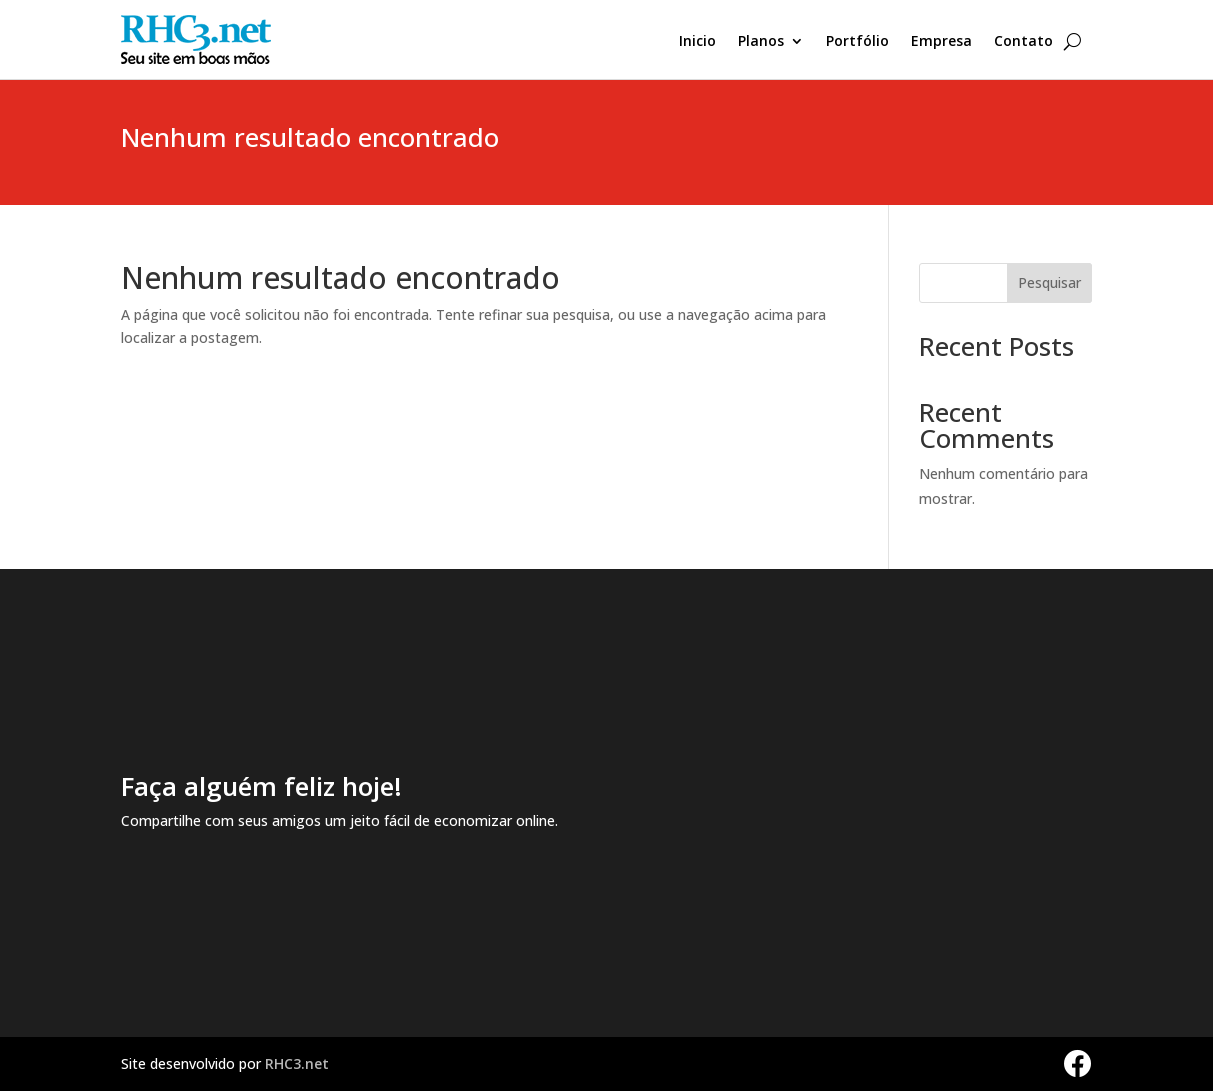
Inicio (697, 42)
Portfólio (857, 42)
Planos (761, 42)
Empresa (941, 42)
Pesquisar (1049, 282)
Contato (1023, 42)
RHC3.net (297, 1063)
